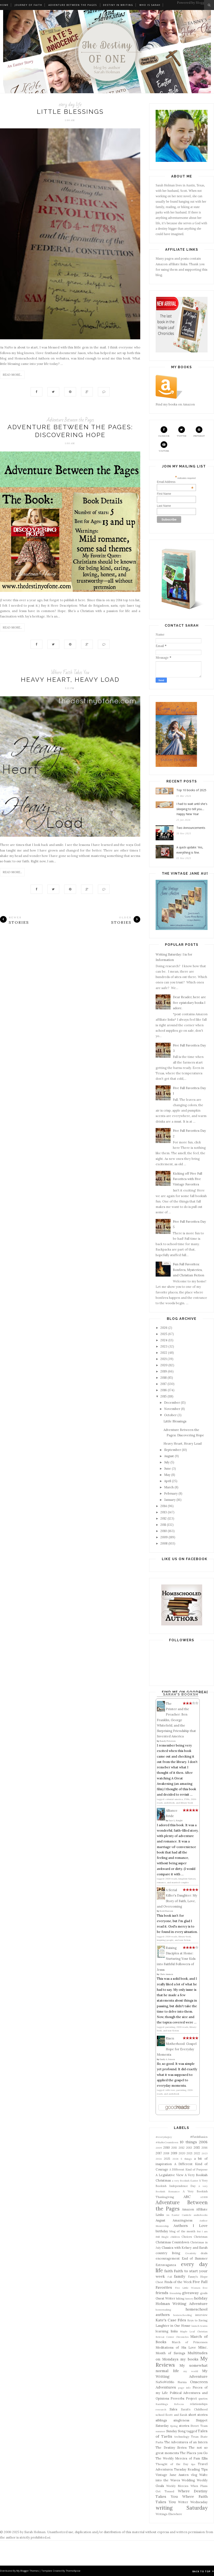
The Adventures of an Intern (186, 2442)
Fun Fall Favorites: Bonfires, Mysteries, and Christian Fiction (188, 1269)
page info (184, 2387)
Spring (174, 2425)
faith (168, 2271)
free (205, 2287)
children (175, 2236)
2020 (163, 1365)
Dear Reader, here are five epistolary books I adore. (189, 1002)
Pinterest (199, 431)
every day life (70, 104)
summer (160, 2431)
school (160, 2415)
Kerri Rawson (166, 1911)
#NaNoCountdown (167, 2142)
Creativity (190, 2253)
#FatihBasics (199, 2137)
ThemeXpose (73, 2570)
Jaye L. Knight (176, 1820)
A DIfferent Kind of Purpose (188, 2169)
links (174, 2331)
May (167, 1475)
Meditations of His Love (176, 2347)
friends (162, 2292)
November (172, 1409)
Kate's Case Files (171, 2320)
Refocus (179, 2404)
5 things (186, 2158)
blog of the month (183, 2231)
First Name (164, 493)
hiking (180, 2298)
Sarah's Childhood (194, 2409)
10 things (188, 2142)
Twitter (181, 431)
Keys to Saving (197, 2320)
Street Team (199, 2426)
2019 (163, 1371)
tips (193, 2464)
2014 (163, 1506)
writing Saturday (182, 2508)
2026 (163, 1328)
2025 (163, 1334)
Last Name (164, 505)
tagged (192, 2431)
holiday (201, 2298)
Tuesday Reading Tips (191, 2469)
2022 (163, 1353)
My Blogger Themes (27, 2570)
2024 (163, 1340)
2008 (163, 1543)
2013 (163, 1512)
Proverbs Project (184, 2398)
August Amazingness (174, 2220)
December (172, 1403)
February (171, 1493)
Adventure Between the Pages (72, 4)
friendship (175, 2293)
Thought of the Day (172, 2464)
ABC (187, 2196)
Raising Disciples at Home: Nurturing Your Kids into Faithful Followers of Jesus (176, 1959)
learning (162, 2331)
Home (4, 4)
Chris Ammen (166, 1974)
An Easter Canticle (178, 2215)
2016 (163, 1390)
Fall (169, 2276)
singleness (181, 2420)
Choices (187, 2237)
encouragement (168, 2258)
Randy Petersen (168, 1741)
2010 (163, 1531)
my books (189, 2359)
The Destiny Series (171, 2448)
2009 (164, 1537)
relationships (199, 2404)
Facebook (164, 431)
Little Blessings (70, 111)
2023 (163, 1346)
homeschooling (182, 2315)
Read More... (12, 375)
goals (204, 2293)
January (170, 1500)
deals (204, 2253)
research (161, 2409)
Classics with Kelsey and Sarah (185, 2248)
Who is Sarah (149, 4)
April (167, 1481)
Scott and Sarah (176, 2415)
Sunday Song (176, 2431)
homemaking (163, 2309)
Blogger (201, 3)
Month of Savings (170, 2353)
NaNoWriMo (165, 2382)
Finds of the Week (178, 2282)
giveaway (190, 2292)
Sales (173, 2409)
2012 (163, 1518)
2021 (163, 1359)
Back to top (203, 2571)
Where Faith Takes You (70, 672)
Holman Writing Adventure (182, 2303)
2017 (163, 1384)
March (169, 1487)
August (169, 1456)
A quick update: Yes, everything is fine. (189, 849)
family (179, 2276)
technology (181, 2436)
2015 (163, 1396)
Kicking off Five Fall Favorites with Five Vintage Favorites (187, 1178)
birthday (162, 2231)
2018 (163, 1378)
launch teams (200, 2325)
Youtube (164, 446)
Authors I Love (190, 2225)
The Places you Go (194, 2453)
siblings (161, 2420)
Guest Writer (165, 2298)
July (167, 1462)
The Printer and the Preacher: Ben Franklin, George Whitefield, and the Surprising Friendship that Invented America (176, 1720)
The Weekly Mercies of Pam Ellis (182, 2458)
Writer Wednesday (193, 2502)
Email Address (175, 481)
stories (184, 2426)
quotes (203, 2398)
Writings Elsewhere (169, 2514)
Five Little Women (187, 2287)
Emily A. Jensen (167, 2059)
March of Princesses (190, 2342)
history (189, 2298)
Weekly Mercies (177, 2486)
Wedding (188, 2480)
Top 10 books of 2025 (191, 790)
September (172, 1450)
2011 (163, 1525)
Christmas (201, 2237)
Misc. (203, 2347)
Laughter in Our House (173, 2326)
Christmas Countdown (172, 2242)
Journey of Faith (28, 4)
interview (201, 2315)
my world (190, 2371)
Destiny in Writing (118, 4)
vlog (194, 2475)
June (167, 1468)
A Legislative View (169, 2175)
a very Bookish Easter (185, 2180)
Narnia (182, 2382)
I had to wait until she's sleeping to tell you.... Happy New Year (191, 809)
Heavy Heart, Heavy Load (70, 679)
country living (168, 2253)
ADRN (204, 2197)
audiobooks (201, 2215)
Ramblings (162, 2404)
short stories (198, 2415)
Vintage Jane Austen (172, 2475)
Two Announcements (190, 828)
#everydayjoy (164, 2136)
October (170, 1415)
